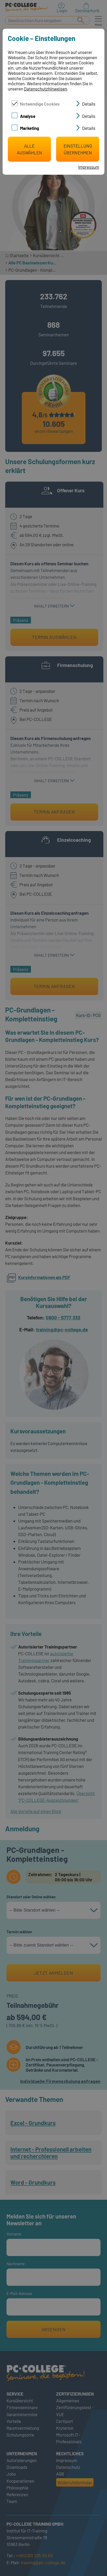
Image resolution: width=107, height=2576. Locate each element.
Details (88, 103)
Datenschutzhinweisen (45, 88)
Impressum (88, 166)
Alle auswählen (29, 149)
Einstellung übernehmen (78, 149)
